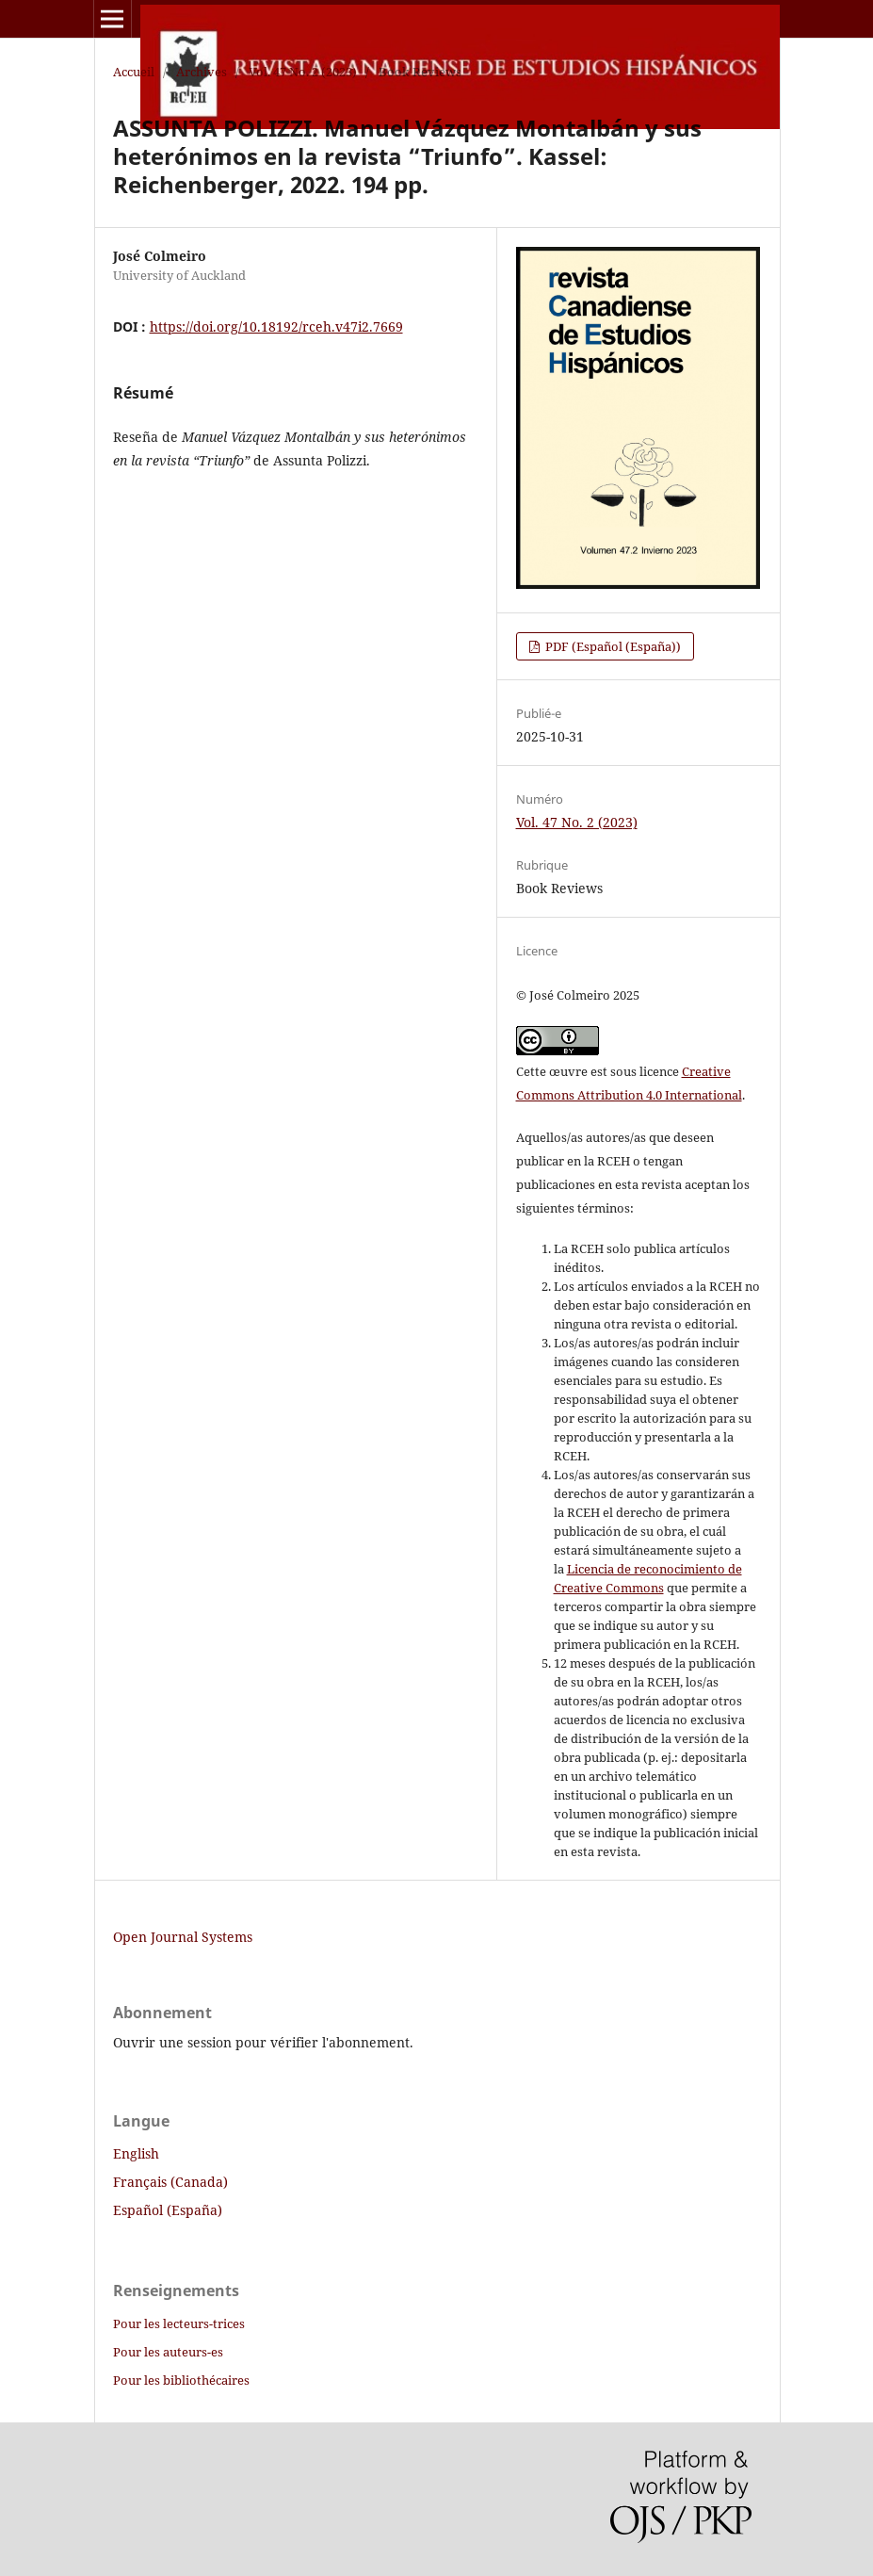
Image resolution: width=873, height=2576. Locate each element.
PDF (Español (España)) (611, 646)
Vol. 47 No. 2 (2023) (303, 71)
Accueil (133, 71)
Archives (201, 71)
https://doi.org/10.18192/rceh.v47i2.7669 (276, 326)
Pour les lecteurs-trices (179, 2323)
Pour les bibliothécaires (181, 2380)
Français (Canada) (170, 2182)
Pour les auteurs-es (168, 2351)
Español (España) (167, 2210)
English (136, 2153)
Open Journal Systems (182, 1937)
